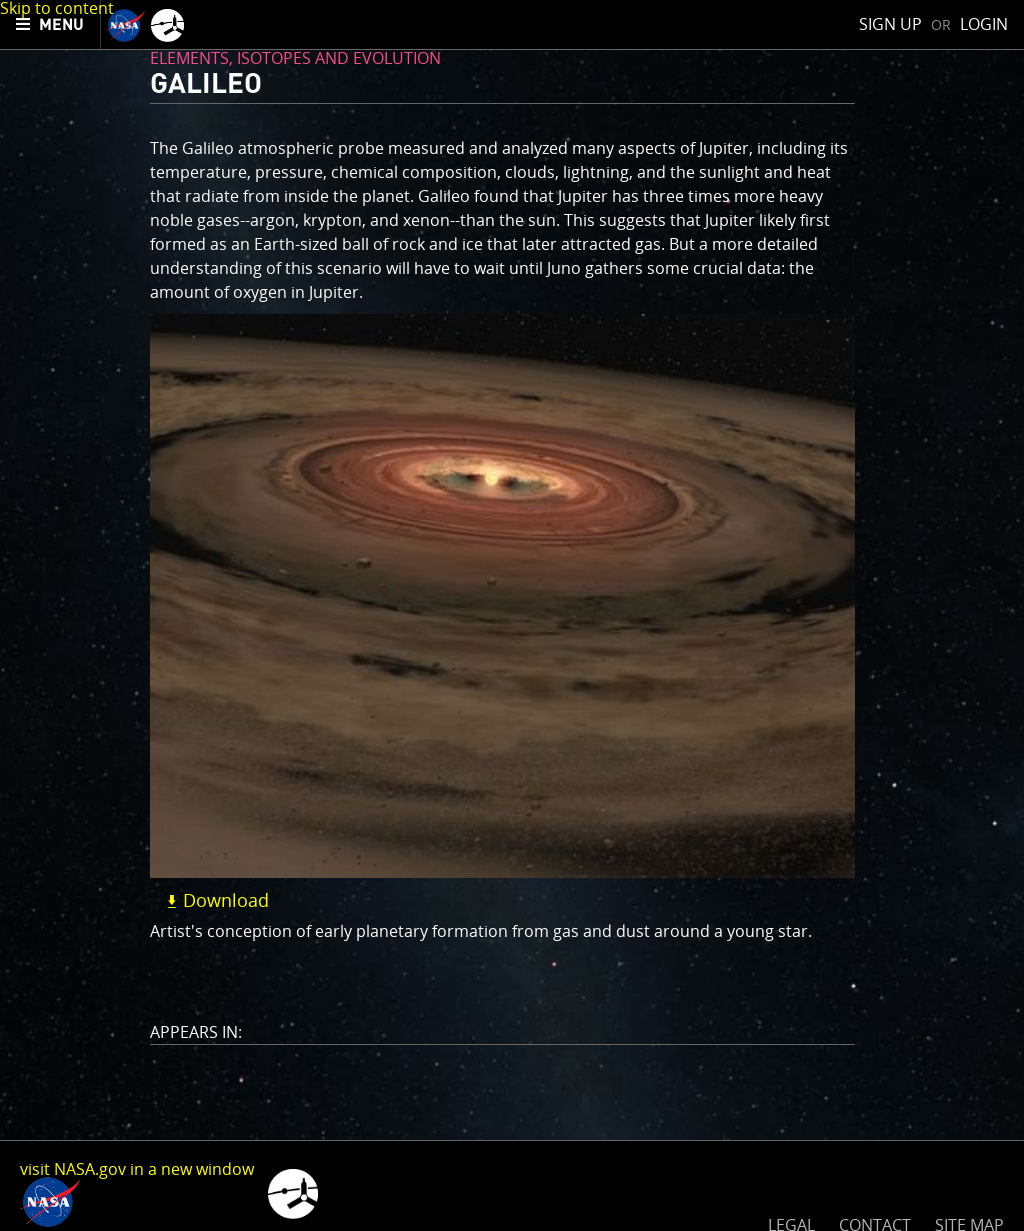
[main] (512, 615)
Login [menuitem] (984, 24)
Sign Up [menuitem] (890, 24)
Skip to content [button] (57, 8)
